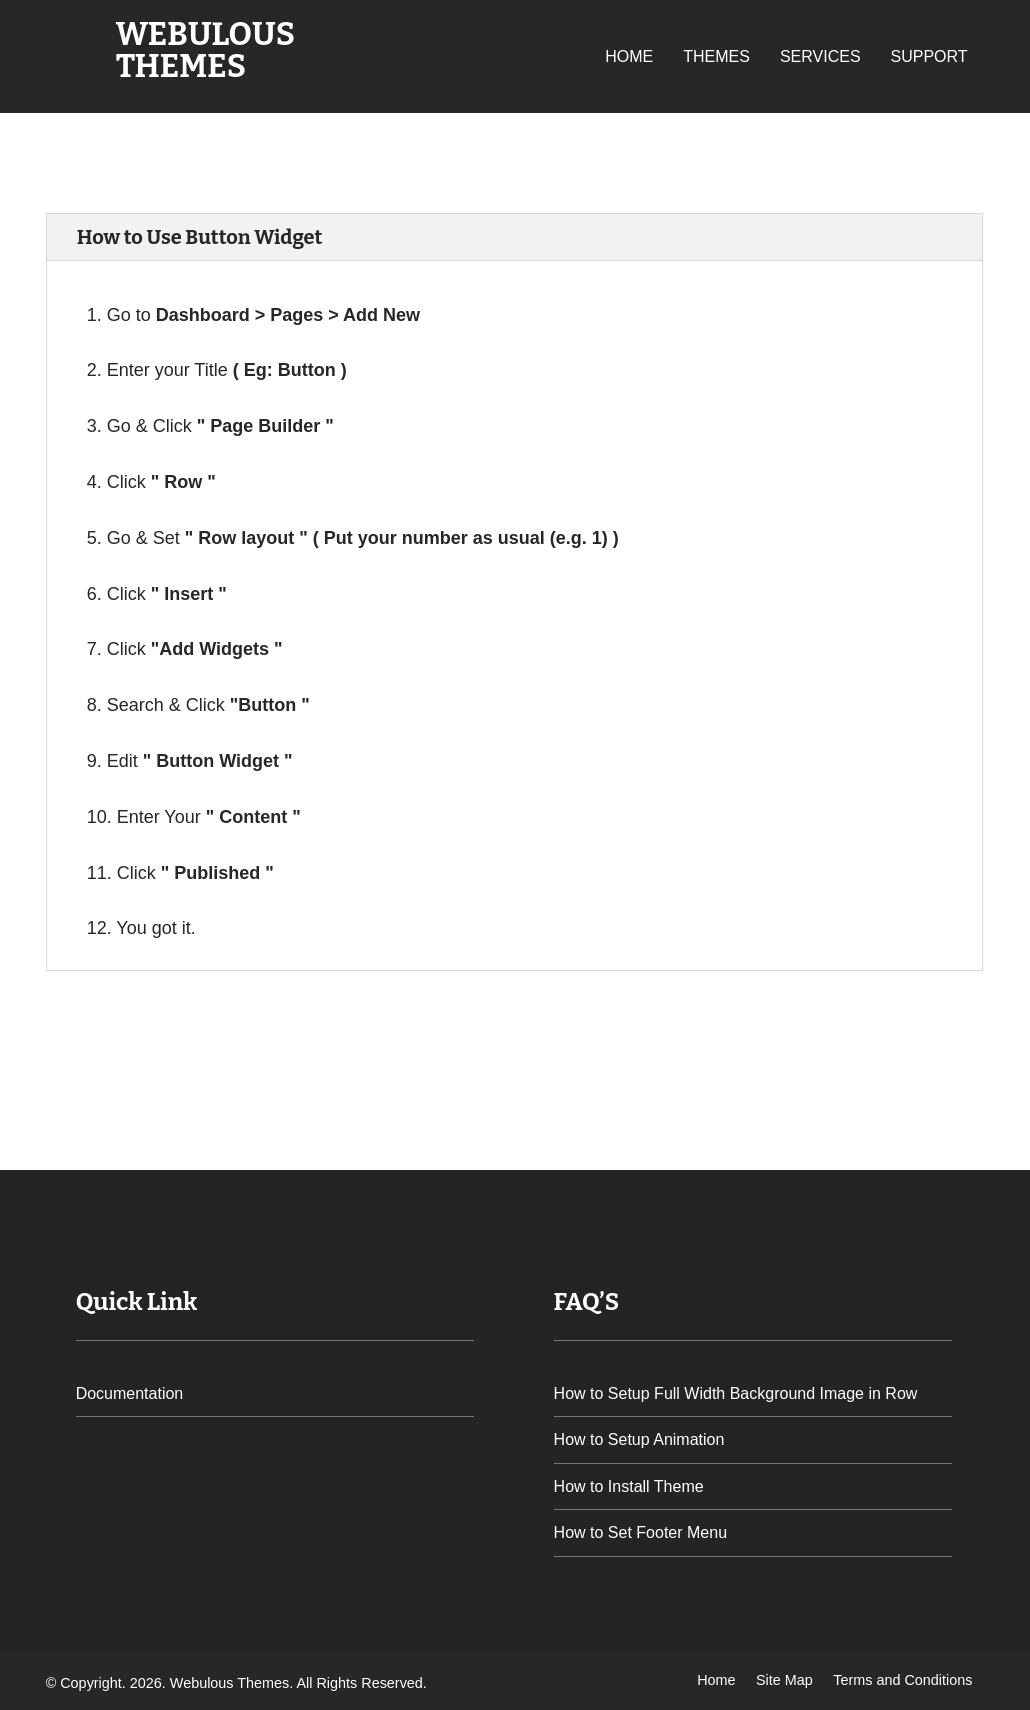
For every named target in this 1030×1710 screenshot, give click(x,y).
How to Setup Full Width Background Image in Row (736, 1393)
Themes (716, 56)
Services (820, 56)
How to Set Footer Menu (640, 1532)
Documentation (130, 1393)
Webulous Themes (205, 50)
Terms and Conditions (902, 1680)
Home (629, 56)
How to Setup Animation (639, 1439)
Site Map (784, 1680)
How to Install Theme (629, 1486)
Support (929, 56)
